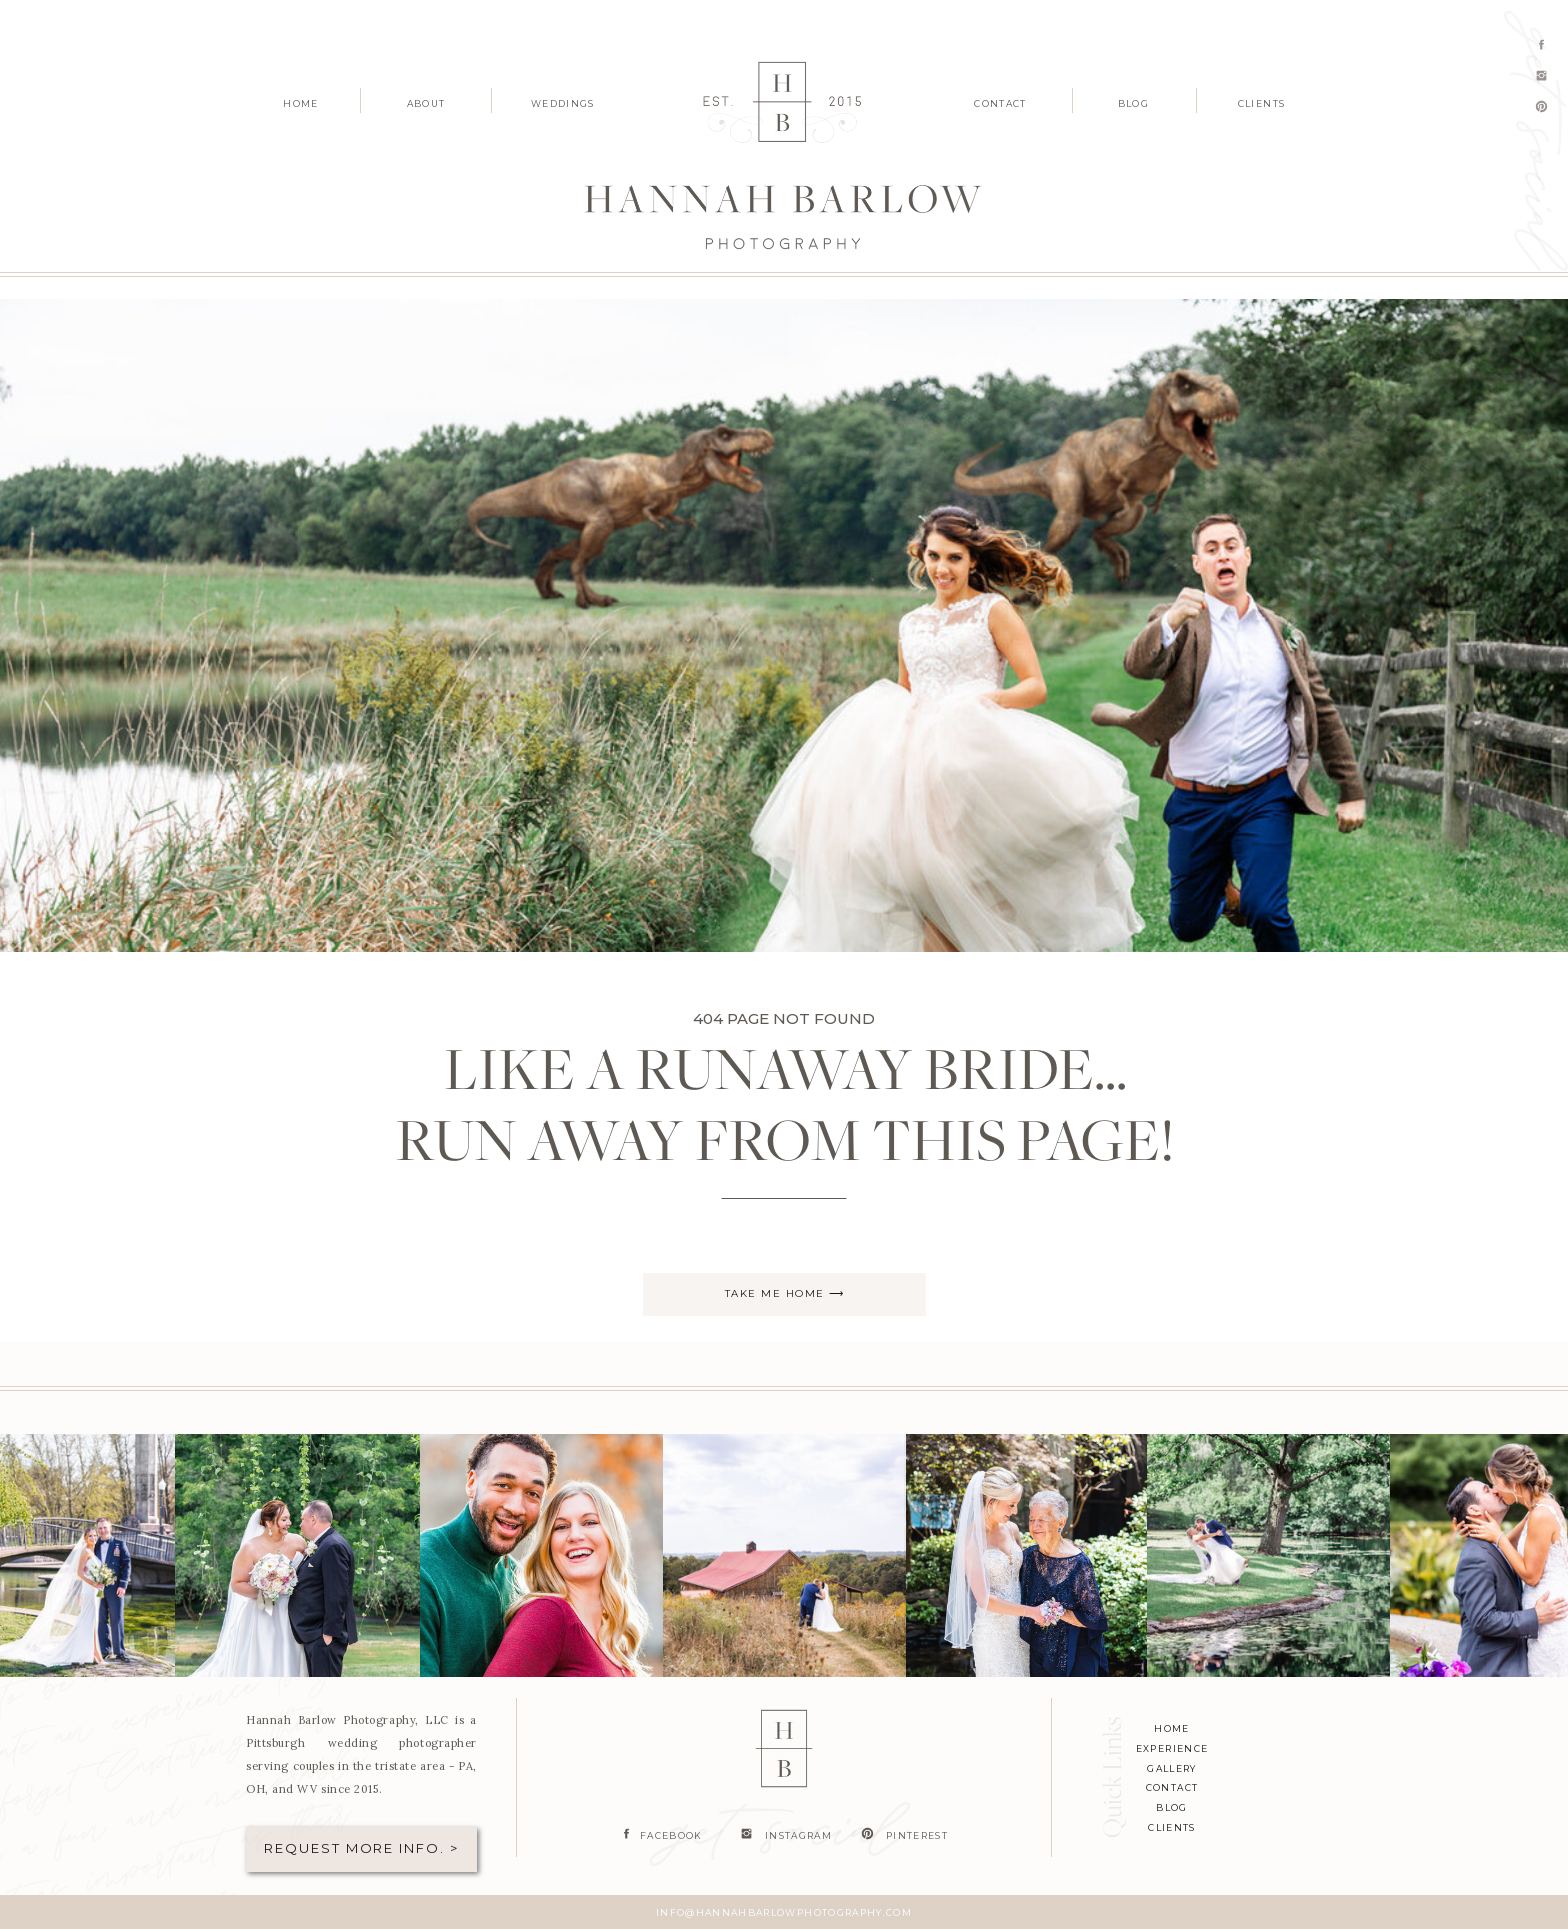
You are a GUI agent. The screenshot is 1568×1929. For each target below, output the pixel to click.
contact (1172, 1787)
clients (1171, 1827)
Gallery (1171, 1768)
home (1171, 1728)
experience (1172, 1748)
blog (1171, 1807)
